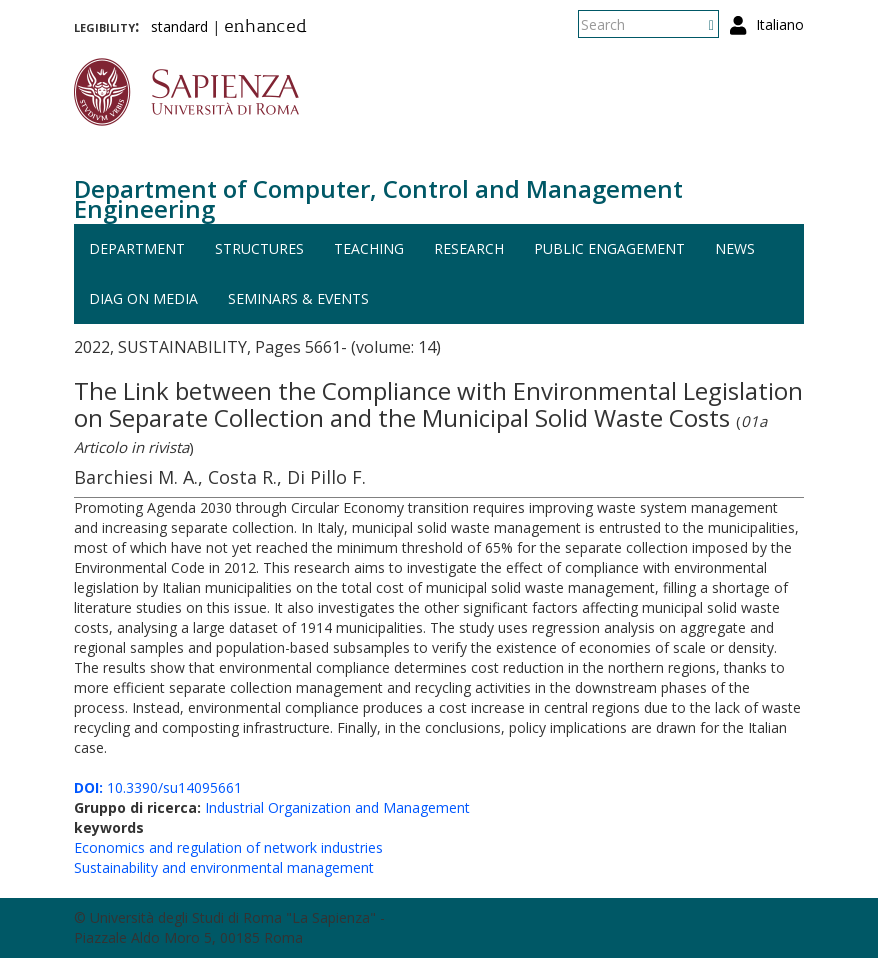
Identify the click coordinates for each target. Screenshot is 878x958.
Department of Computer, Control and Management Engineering (378, 198)
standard (179, 26)
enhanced (265, 28)
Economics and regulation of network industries (228, 847)
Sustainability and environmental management (224, 867)
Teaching (369, 248)
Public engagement (609, 248)
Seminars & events (298, 298)
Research (469, 248)
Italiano (780, 24)
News (735, 248)
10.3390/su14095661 (158, 787)
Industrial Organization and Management (337, 807)
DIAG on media (143, 298)
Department (137, 248)
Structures (259, 248)
